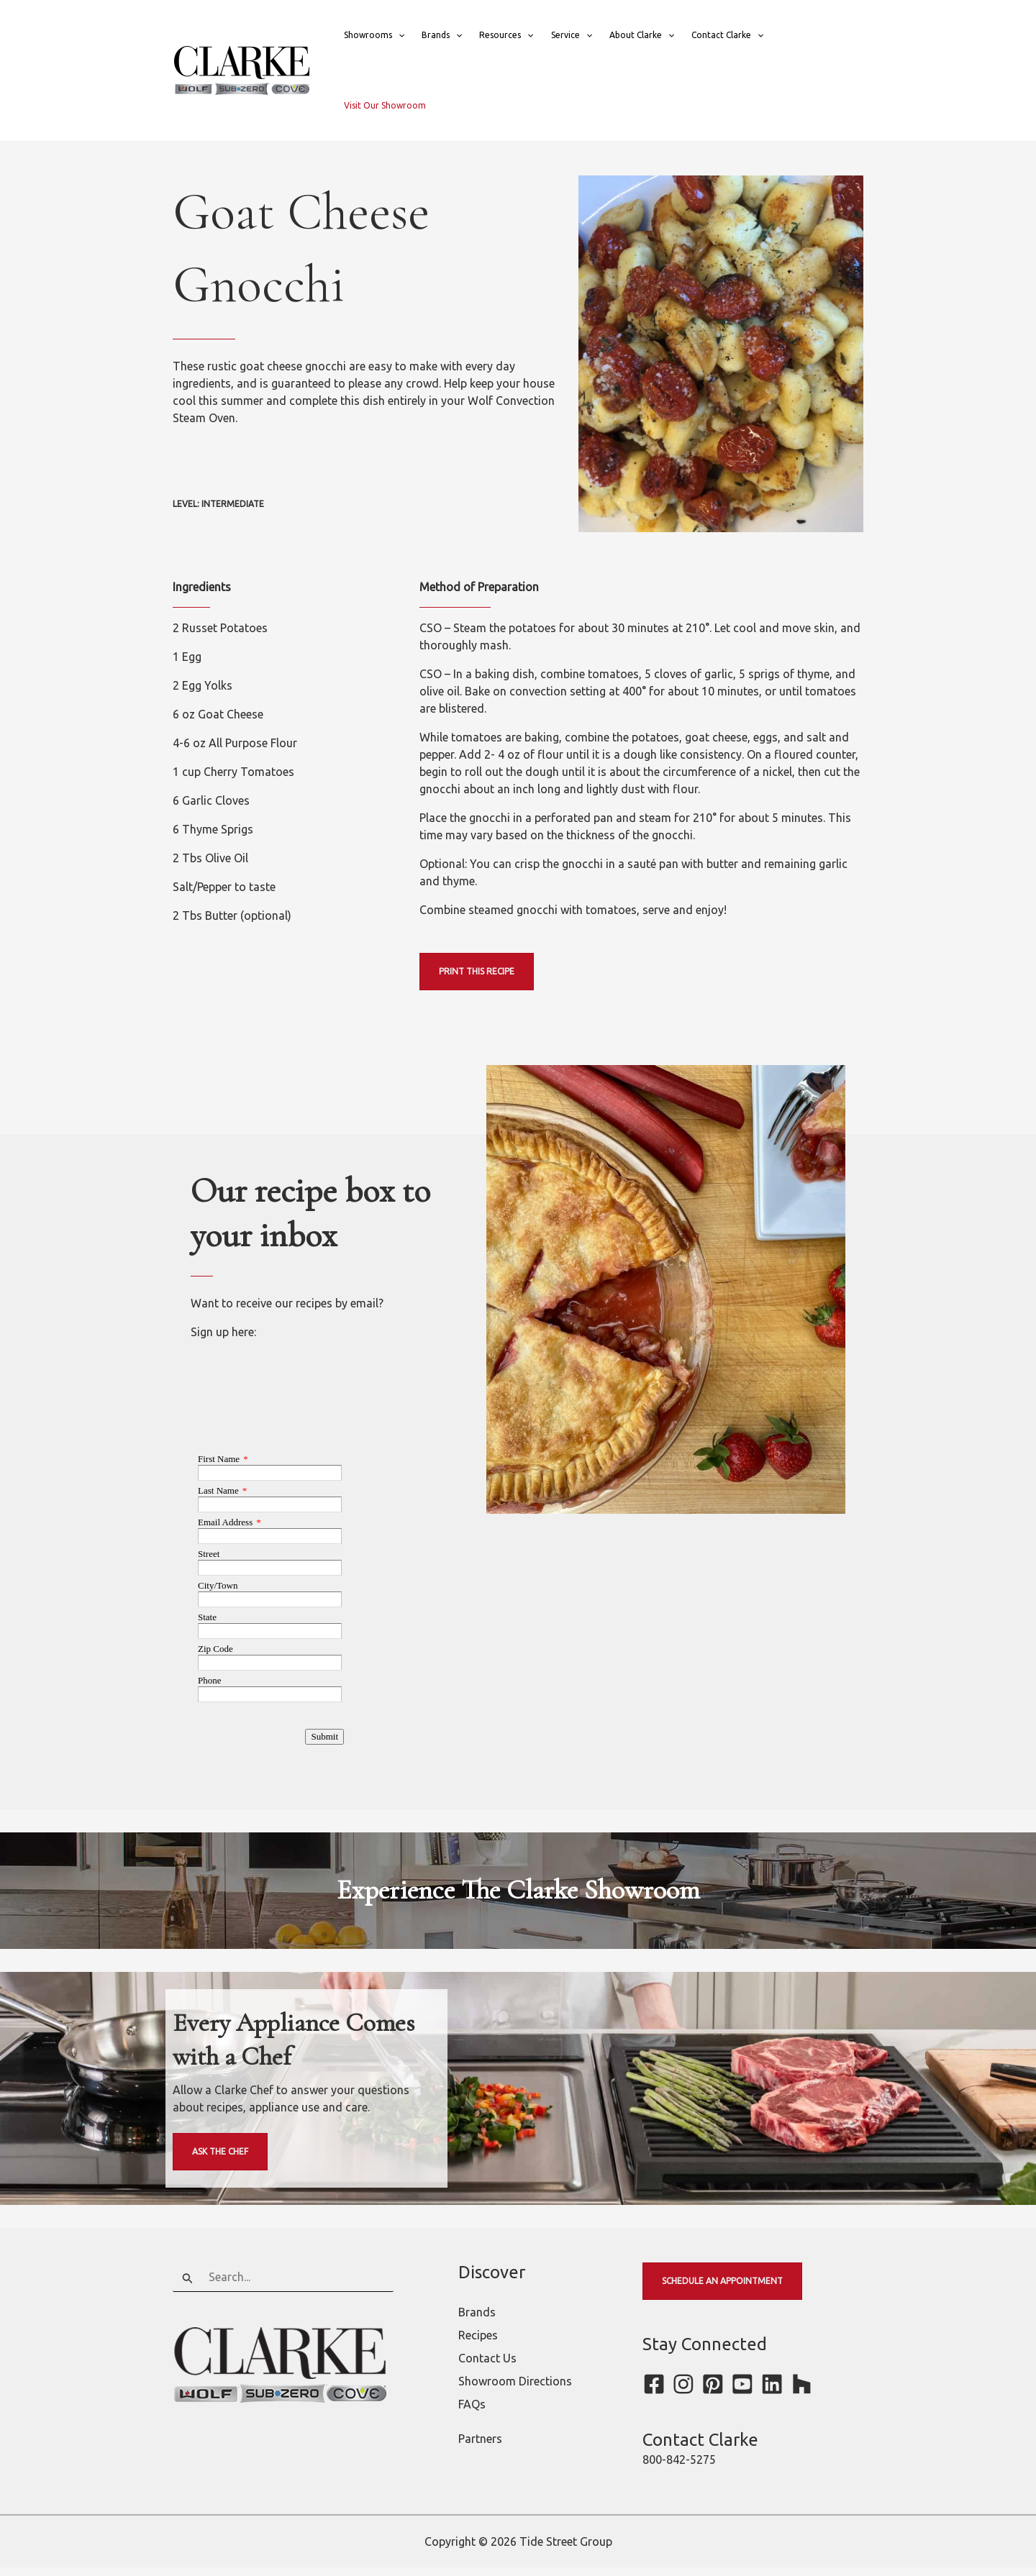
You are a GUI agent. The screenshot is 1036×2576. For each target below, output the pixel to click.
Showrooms (374, 35)
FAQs (472, 2412)
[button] (398, 35)
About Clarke (641, 35)
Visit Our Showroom (385, 105)
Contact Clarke (727, 35)
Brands (442, 35)
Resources (506, 35)
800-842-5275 (679, 2468)
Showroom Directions (515, 2389)
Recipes (478, 2343)
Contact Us (487, 2366)
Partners (480, 2447)
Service (571, 35)
